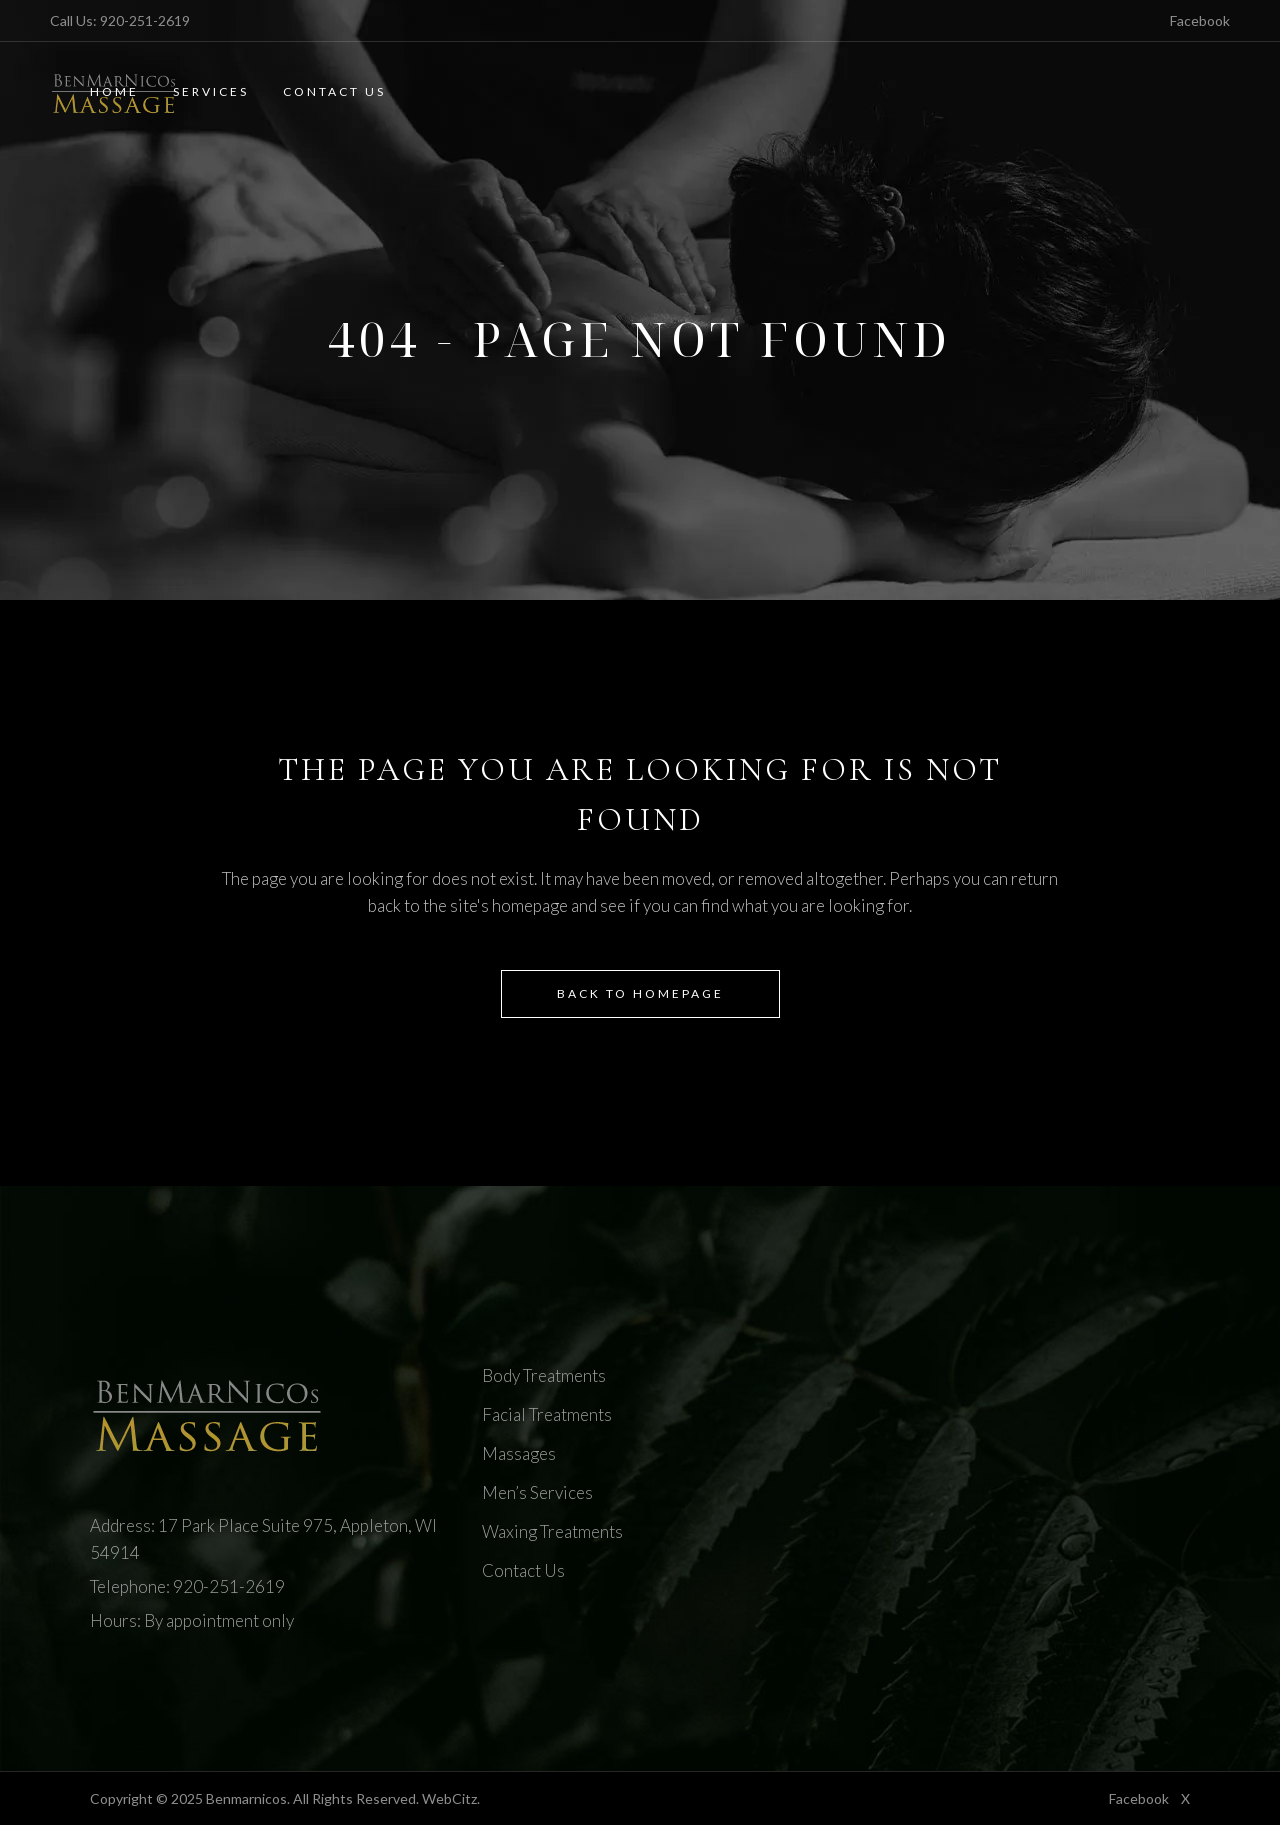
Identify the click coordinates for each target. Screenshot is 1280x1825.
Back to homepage (640, 993)
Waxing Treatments (552, 1531)
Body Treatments (544, 1375)
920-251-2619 (145, 20)
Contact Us (523, 1570)
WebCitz (449, 1798)
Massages (519, 1453)
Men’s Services (537, 1492)
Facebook (1200, 20)
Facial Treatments (547, 1414)
